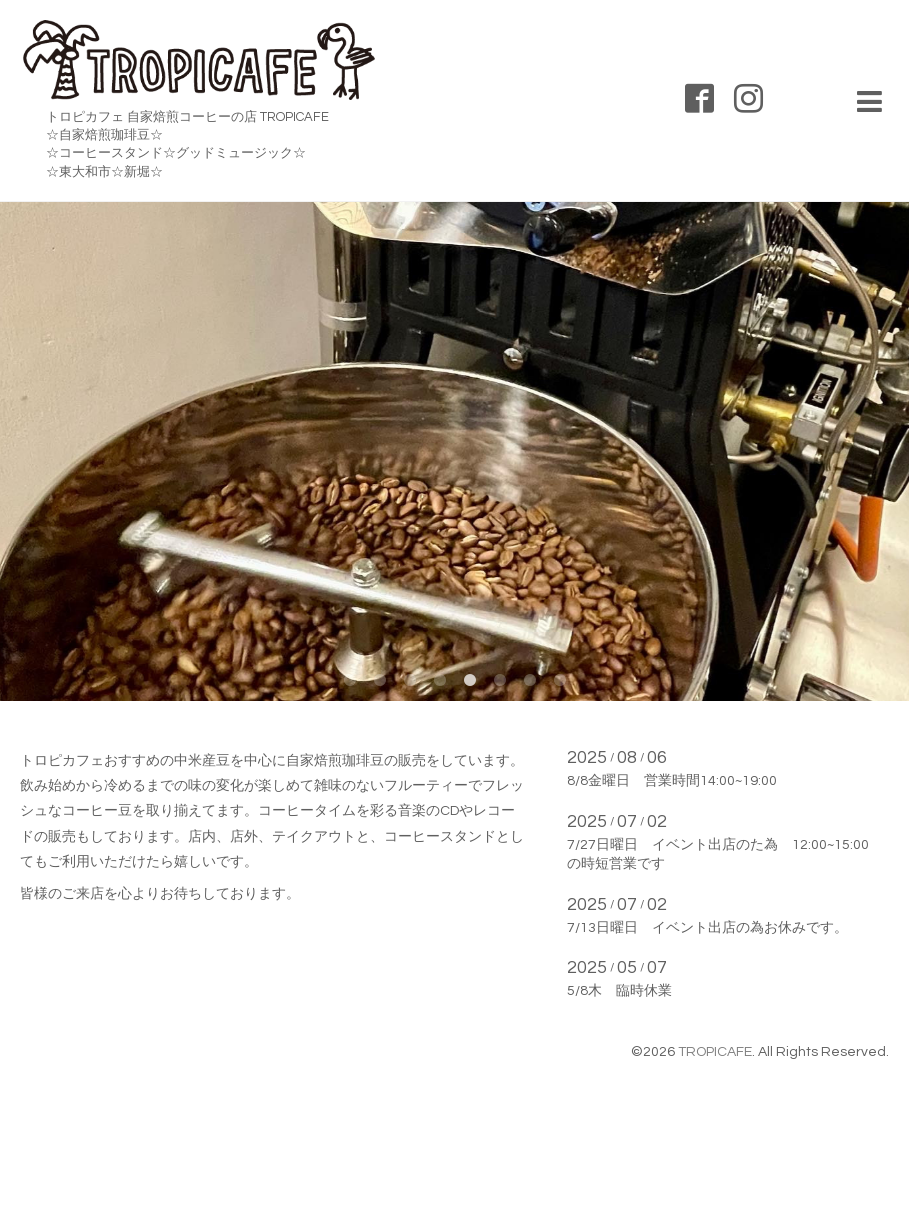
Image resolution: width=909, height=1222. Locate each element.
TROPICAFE (715, 1052)
